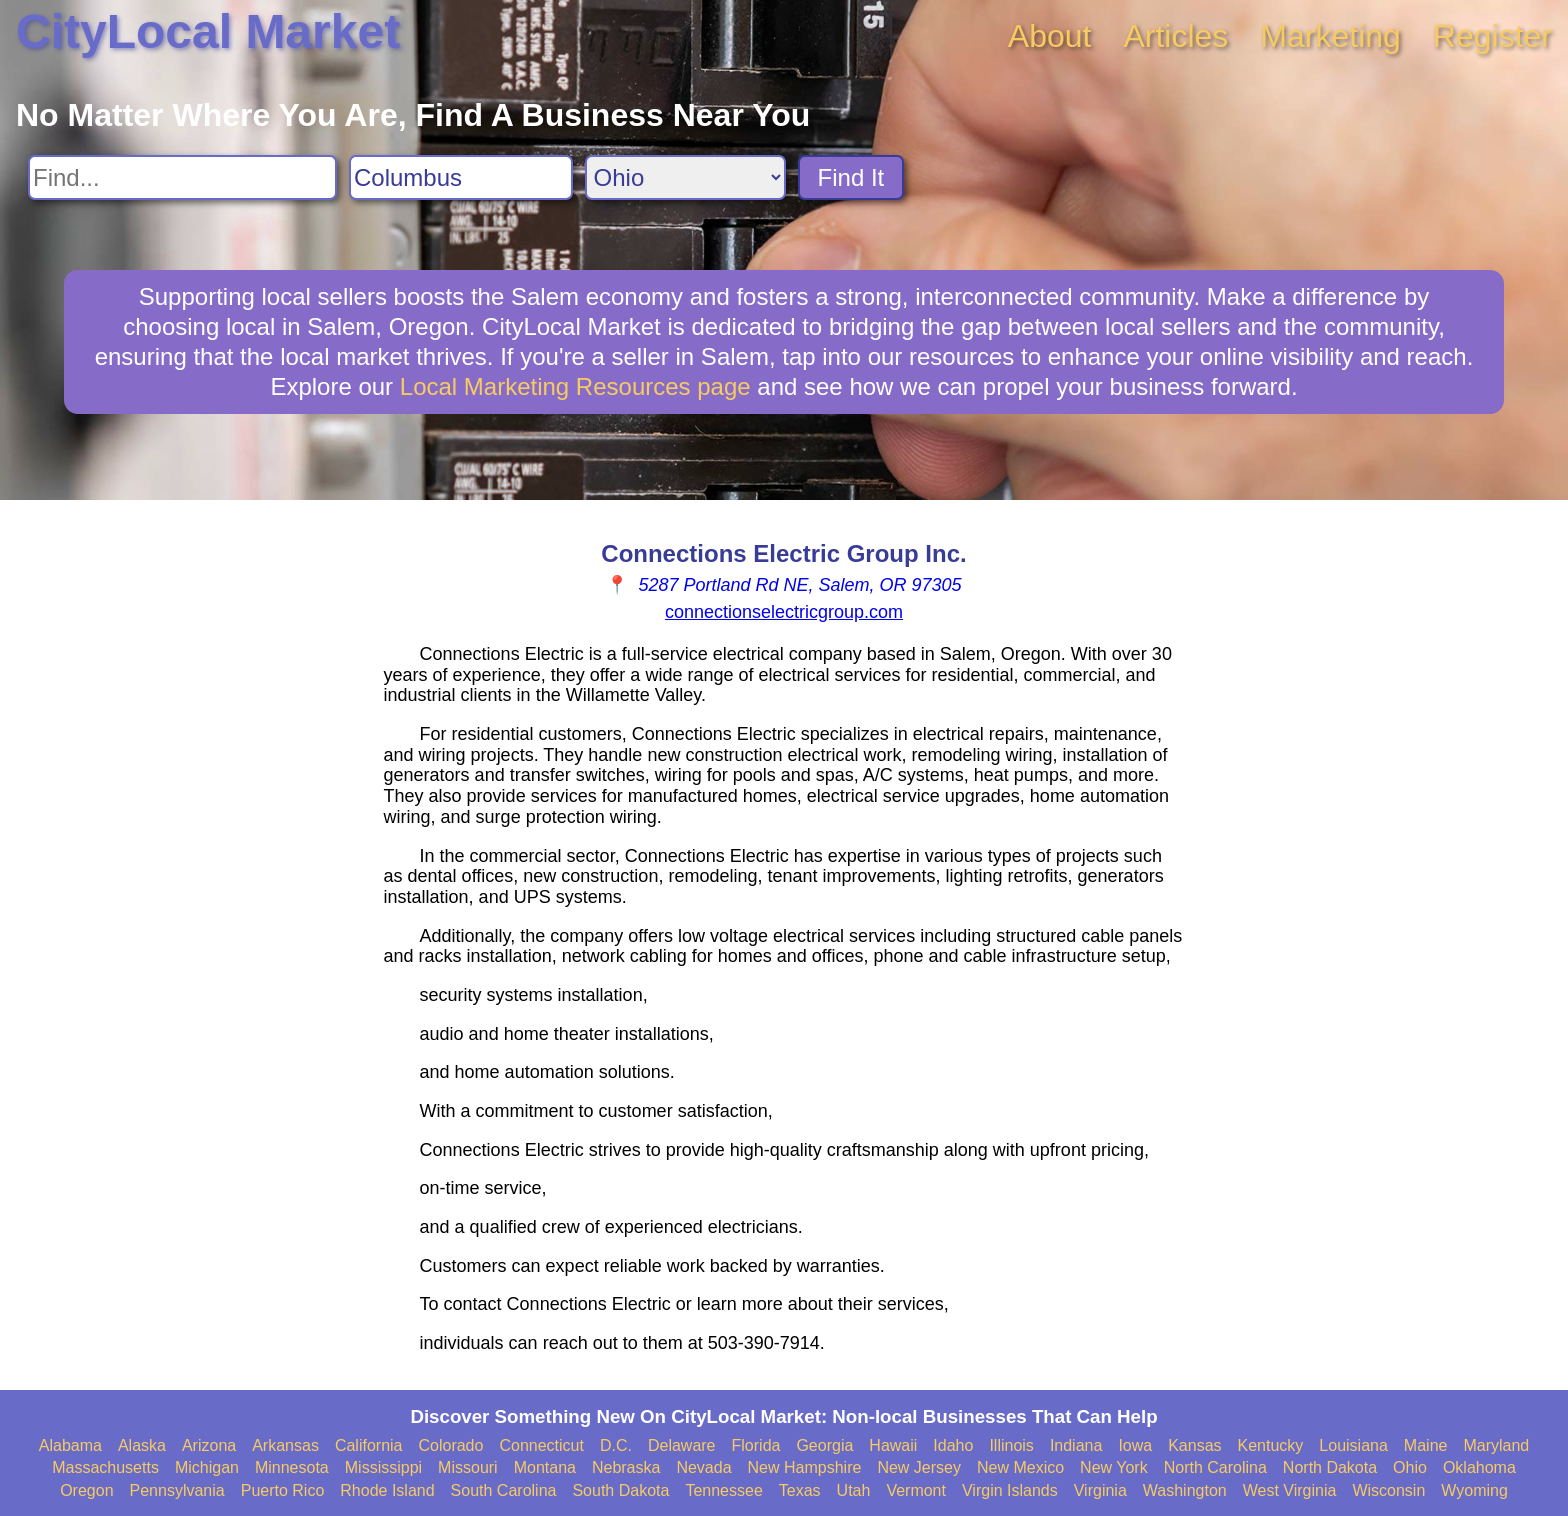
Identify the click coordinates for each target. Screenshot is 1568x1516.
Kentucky (1271, 1445)
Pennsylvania (177, 1490)
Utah (854, 1490)
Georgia (824, 1445)
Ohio (1410, 1467)
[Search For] (182, 177)
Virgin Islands (1010, 1490)
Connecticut (541, 1445)
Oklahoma (1479, 1467)
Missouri (468, 1467)
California (369, 1445)
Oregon (86, 1490)
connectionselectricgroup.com (784, 612)
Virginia (1100, 1490)
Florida (756, 1445)
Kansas (1194, 1445)
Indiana (1076, 1445)
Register (1492, 36)
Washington (1185, 1490)
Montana (545, 1467)
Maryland (1496, 1445)
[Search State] (685, 177)
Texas (800, 1490)
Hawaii (893, 1445)
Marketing (1330, 36)
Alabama (70, 1445)
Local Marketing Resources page (575, 386)
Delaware (682, 1445)
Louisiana (1353, 1445)
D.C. (616, 1445)
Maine (1426, 1445)
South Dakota (620, 1490)
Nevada (703, 1467)
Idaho (953, 1445)
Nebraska (626, 1467)
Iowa (1135, 1445)
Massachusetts (105, 1467)
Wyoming (1474, 1490)
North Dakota (1330, 1467)
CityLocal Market (208, 31)
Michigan (207, 1467)
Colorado (450, 1445)
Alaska (142, 1445)
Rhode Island (387, 1490)
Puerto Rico (283, 1490)
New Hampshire (805, 1467)
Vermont (916, 1490)
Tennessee (723, 1490)
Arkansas (285, 1445)
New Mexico (1020, 1467)
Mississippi (383, 1467)
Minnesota (292, 1467)
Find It (851, 177)
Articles (1175, 36)
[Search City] (461, 177)
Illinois (1011, 1445)
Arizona (209, 1445)
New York (1114, 1467)
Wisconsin (1388, 1490)
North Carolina (1215, 1467)
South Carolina (504, 1490)
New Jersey (919, 1467)
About (1050, 36)
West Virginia (1290, 1490)
